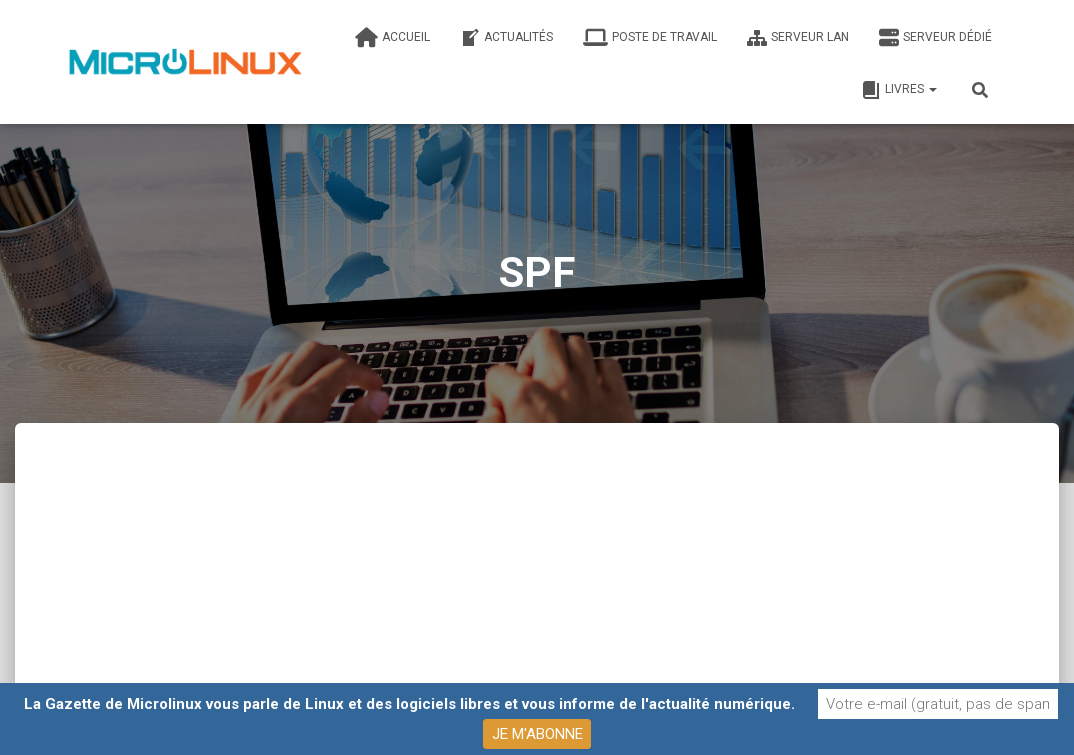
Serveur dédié (935, 38)
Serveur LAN (798, 38)
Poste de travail (650, 38)
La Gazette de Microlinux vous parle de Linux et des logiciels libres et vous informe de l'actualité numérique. (409, 704)
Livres (899, 90)
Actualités (506, 38)
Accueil (392, 38)
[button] (932, 89)
